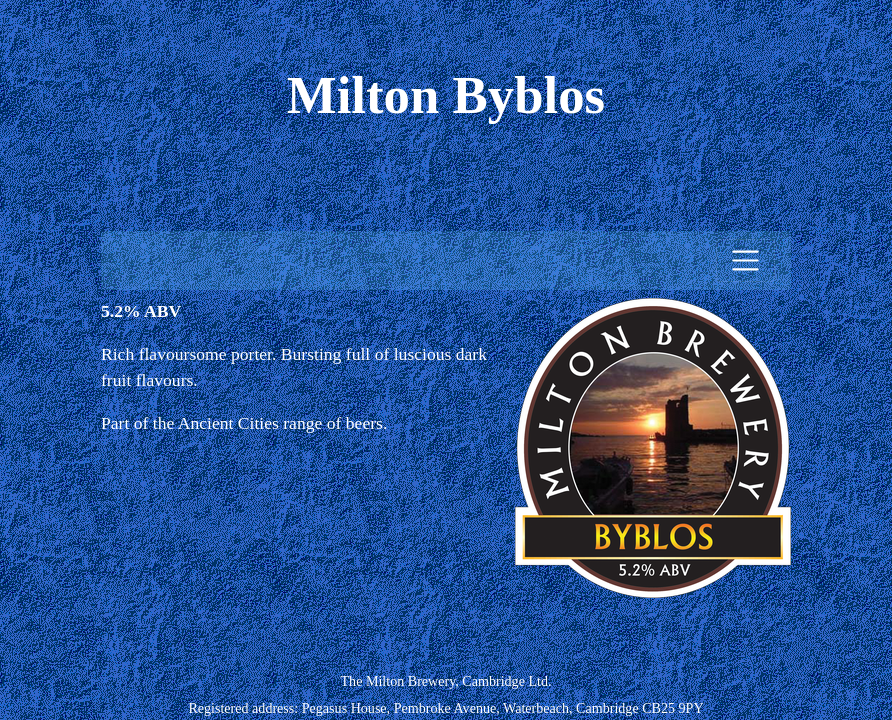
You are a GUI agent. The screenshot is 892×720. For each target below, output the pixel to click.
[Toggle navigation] (745, 260)
